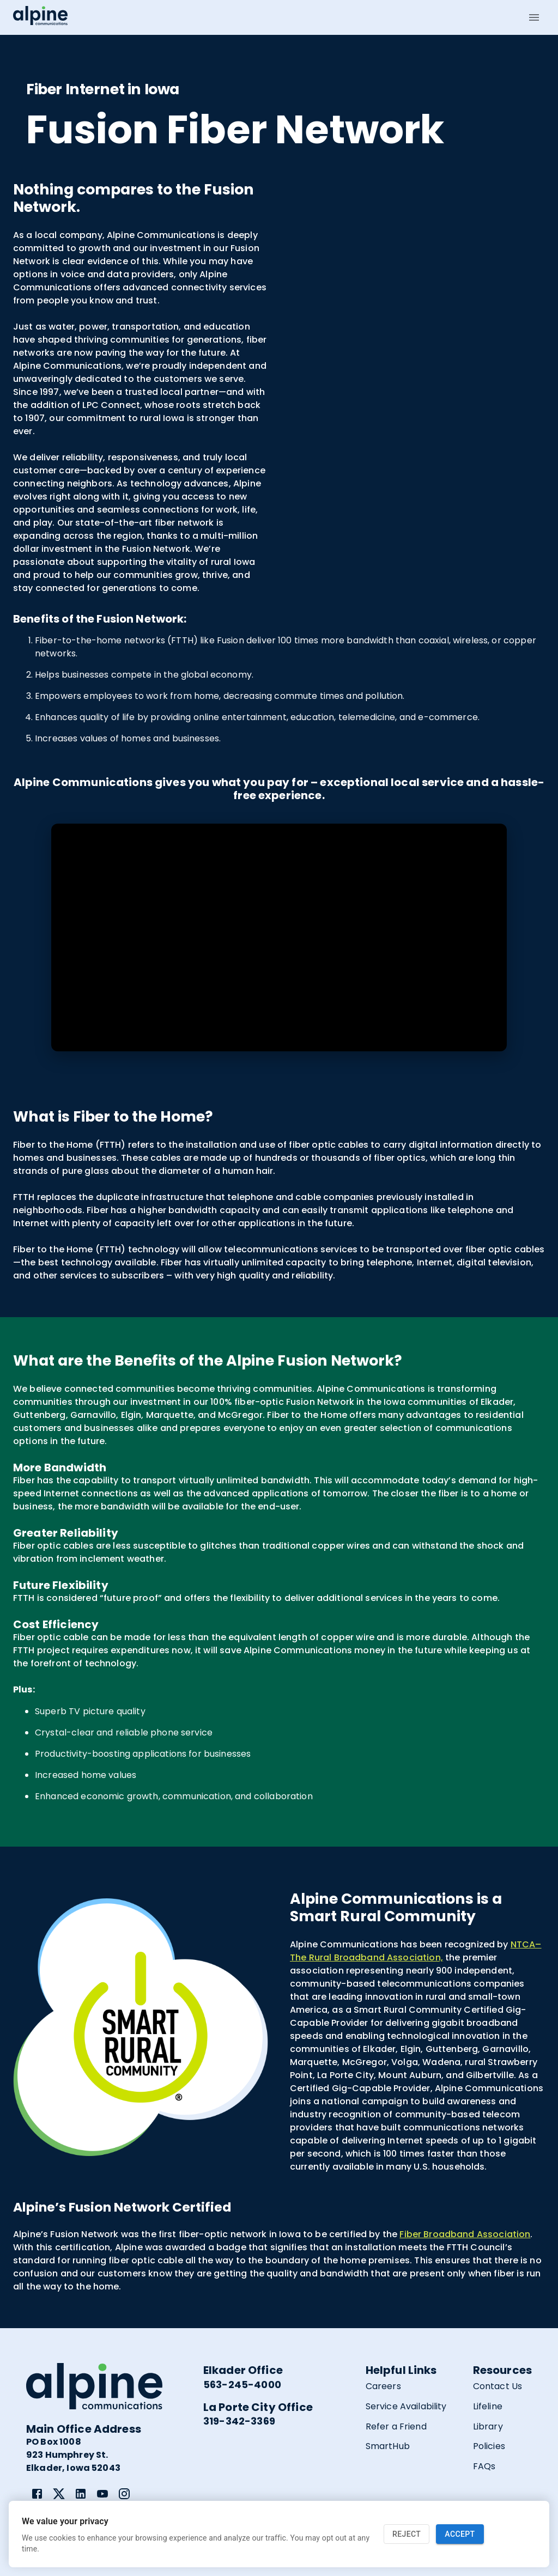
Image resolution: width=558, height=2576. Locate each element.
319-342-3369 (239, 2421)
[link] (37, 2494)
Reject (406, 2534)
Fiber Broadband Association (464, 2234)
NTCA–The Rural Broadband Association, (416, 1951)
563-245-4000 (242, 2384)
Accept (459, 2534)
